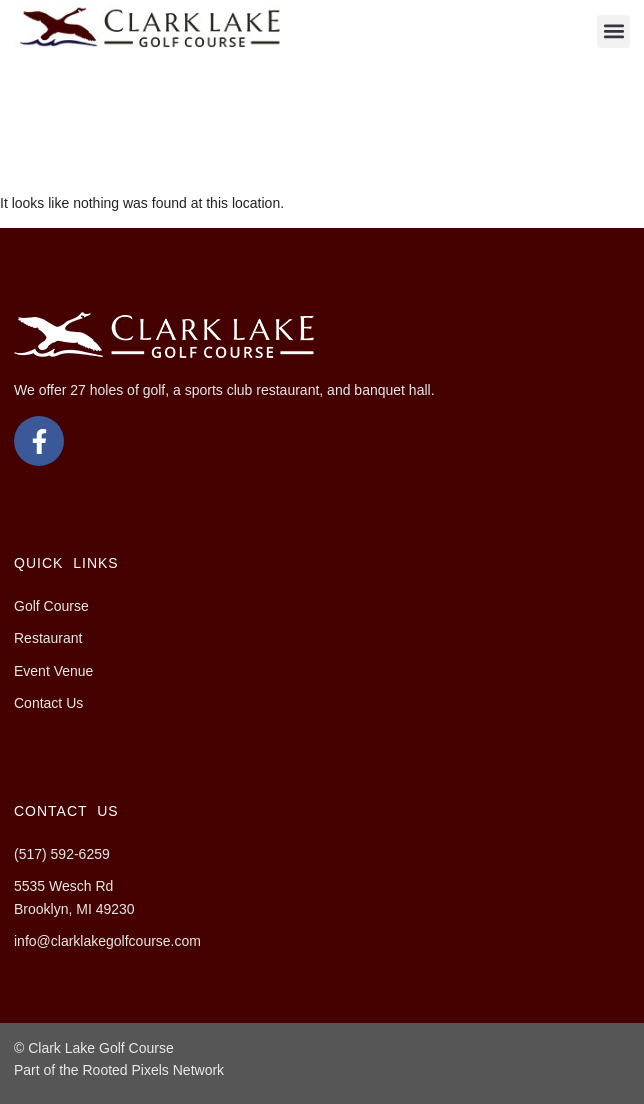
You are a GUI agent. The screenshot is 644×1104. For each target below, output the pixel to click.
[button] (613, 31)
